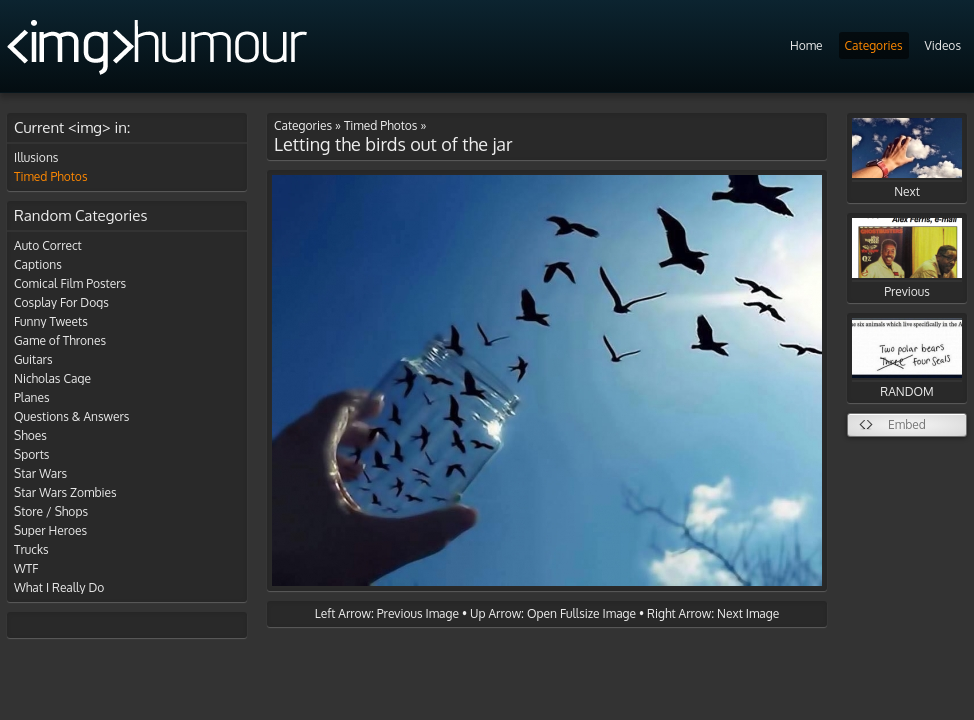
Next (907, 158)
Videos (943, 45)
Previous (907, 258)
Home (806, 45)
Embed (907, 424)
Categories (874, 45)
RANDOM (907, 358)
